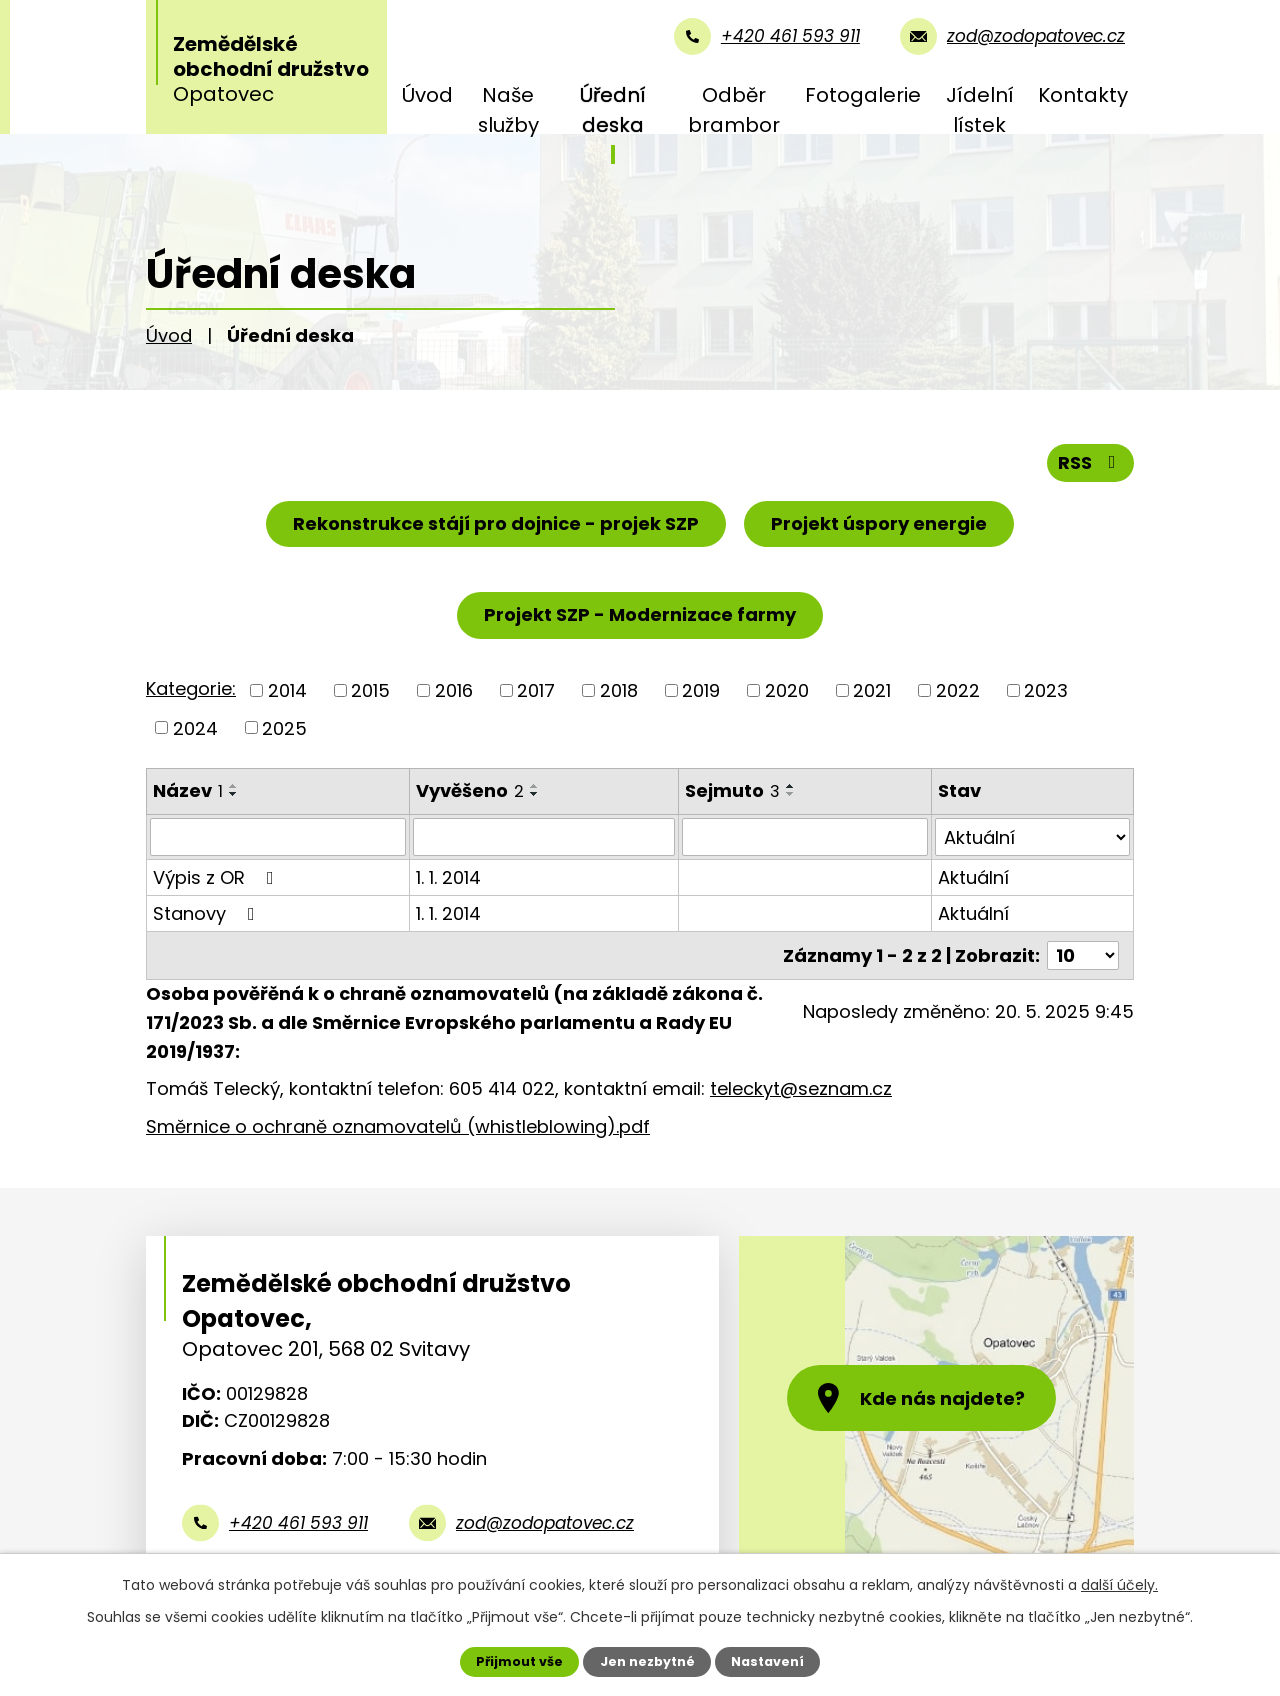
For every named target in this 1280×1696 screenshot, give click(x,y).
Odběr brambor (734, 110)
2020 (787, 690)
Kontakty (1083, 95)
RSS (1091, 462)
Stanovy (208, 913)
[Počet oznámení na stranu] (1083, 955)
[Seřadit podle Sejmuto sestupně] (791, 794)
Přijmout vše (519, 1661)
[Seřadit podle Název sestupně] (234, 794)
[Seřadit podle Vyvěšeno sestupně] (535, 794)
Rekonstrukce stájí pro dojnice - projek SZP (496, 523)
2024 (195, 727)
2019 (701, 690)
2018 (619, 690)
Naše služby (508, 110)
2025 (284, 727)
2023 (1046, 690)
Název (188, 790)
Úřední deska (613, 110)
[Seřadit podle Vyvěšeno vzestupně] (535, 786)
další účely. (1119, 1585)
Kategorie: (191, 688)
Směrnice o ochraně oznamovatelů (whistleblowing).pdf (398, 1126)
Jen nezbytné (647, 1661)
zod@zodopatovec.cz (545, 1523)
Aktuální (973, 877)
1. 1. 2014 (448, 877)
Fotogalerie (863, 95)
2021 (872, 690)
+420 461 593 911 (298, 1523)
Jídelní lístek (980, 110)
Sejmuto (732, 790)
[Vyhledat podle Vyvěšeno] (544, 837)
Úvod (427, 95)
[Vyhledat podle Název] (278, 837)
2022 (958, 690)
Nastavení (767, 1661)
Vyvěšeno (470, 790)
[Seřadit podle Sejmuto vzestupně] (791, 786)
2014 (287, 690)
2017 (536, 690)
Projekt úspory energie (879, 523)
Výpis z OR (217, 877)
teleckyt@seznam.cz (801, 1088)
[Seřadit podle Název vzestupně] (234, 786)
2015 (370, 690)
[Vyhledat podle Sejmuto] (805, 837)
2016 (454, 690)
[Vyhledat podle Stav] (1032, 837)
